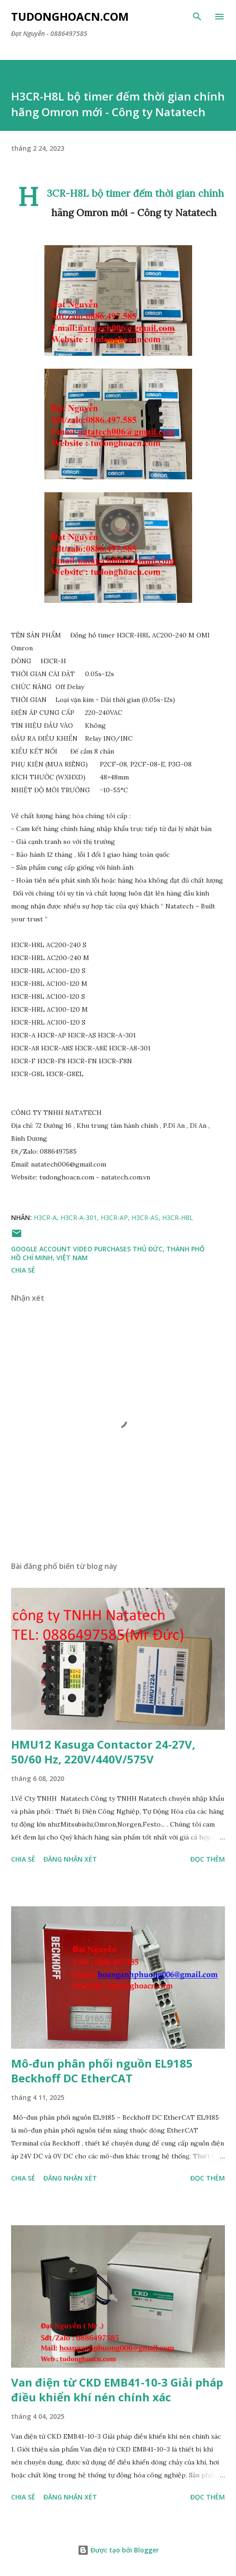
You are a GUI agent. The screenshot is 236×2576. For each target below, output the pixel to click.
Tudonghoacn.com (70, 16)
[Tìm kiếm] (197, 16)
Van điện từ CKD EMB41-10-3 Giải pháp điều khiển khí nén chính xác (117, 2390)
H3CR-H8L (177, 1217)
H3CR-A (45, 1217)
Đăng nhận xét (70, 1859)
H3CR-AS (145, 1217)
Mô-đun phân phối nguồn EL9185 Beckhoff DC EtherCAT (102, 2071)
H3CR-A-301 (79, 1217)
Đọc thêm (207, 1859)
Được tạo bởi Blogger (118, 2550)
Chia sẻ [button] (23, 1270)
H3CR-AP (114, 1217)
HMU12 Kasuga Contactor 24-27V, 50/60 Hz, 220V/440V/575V (103, 1752)
